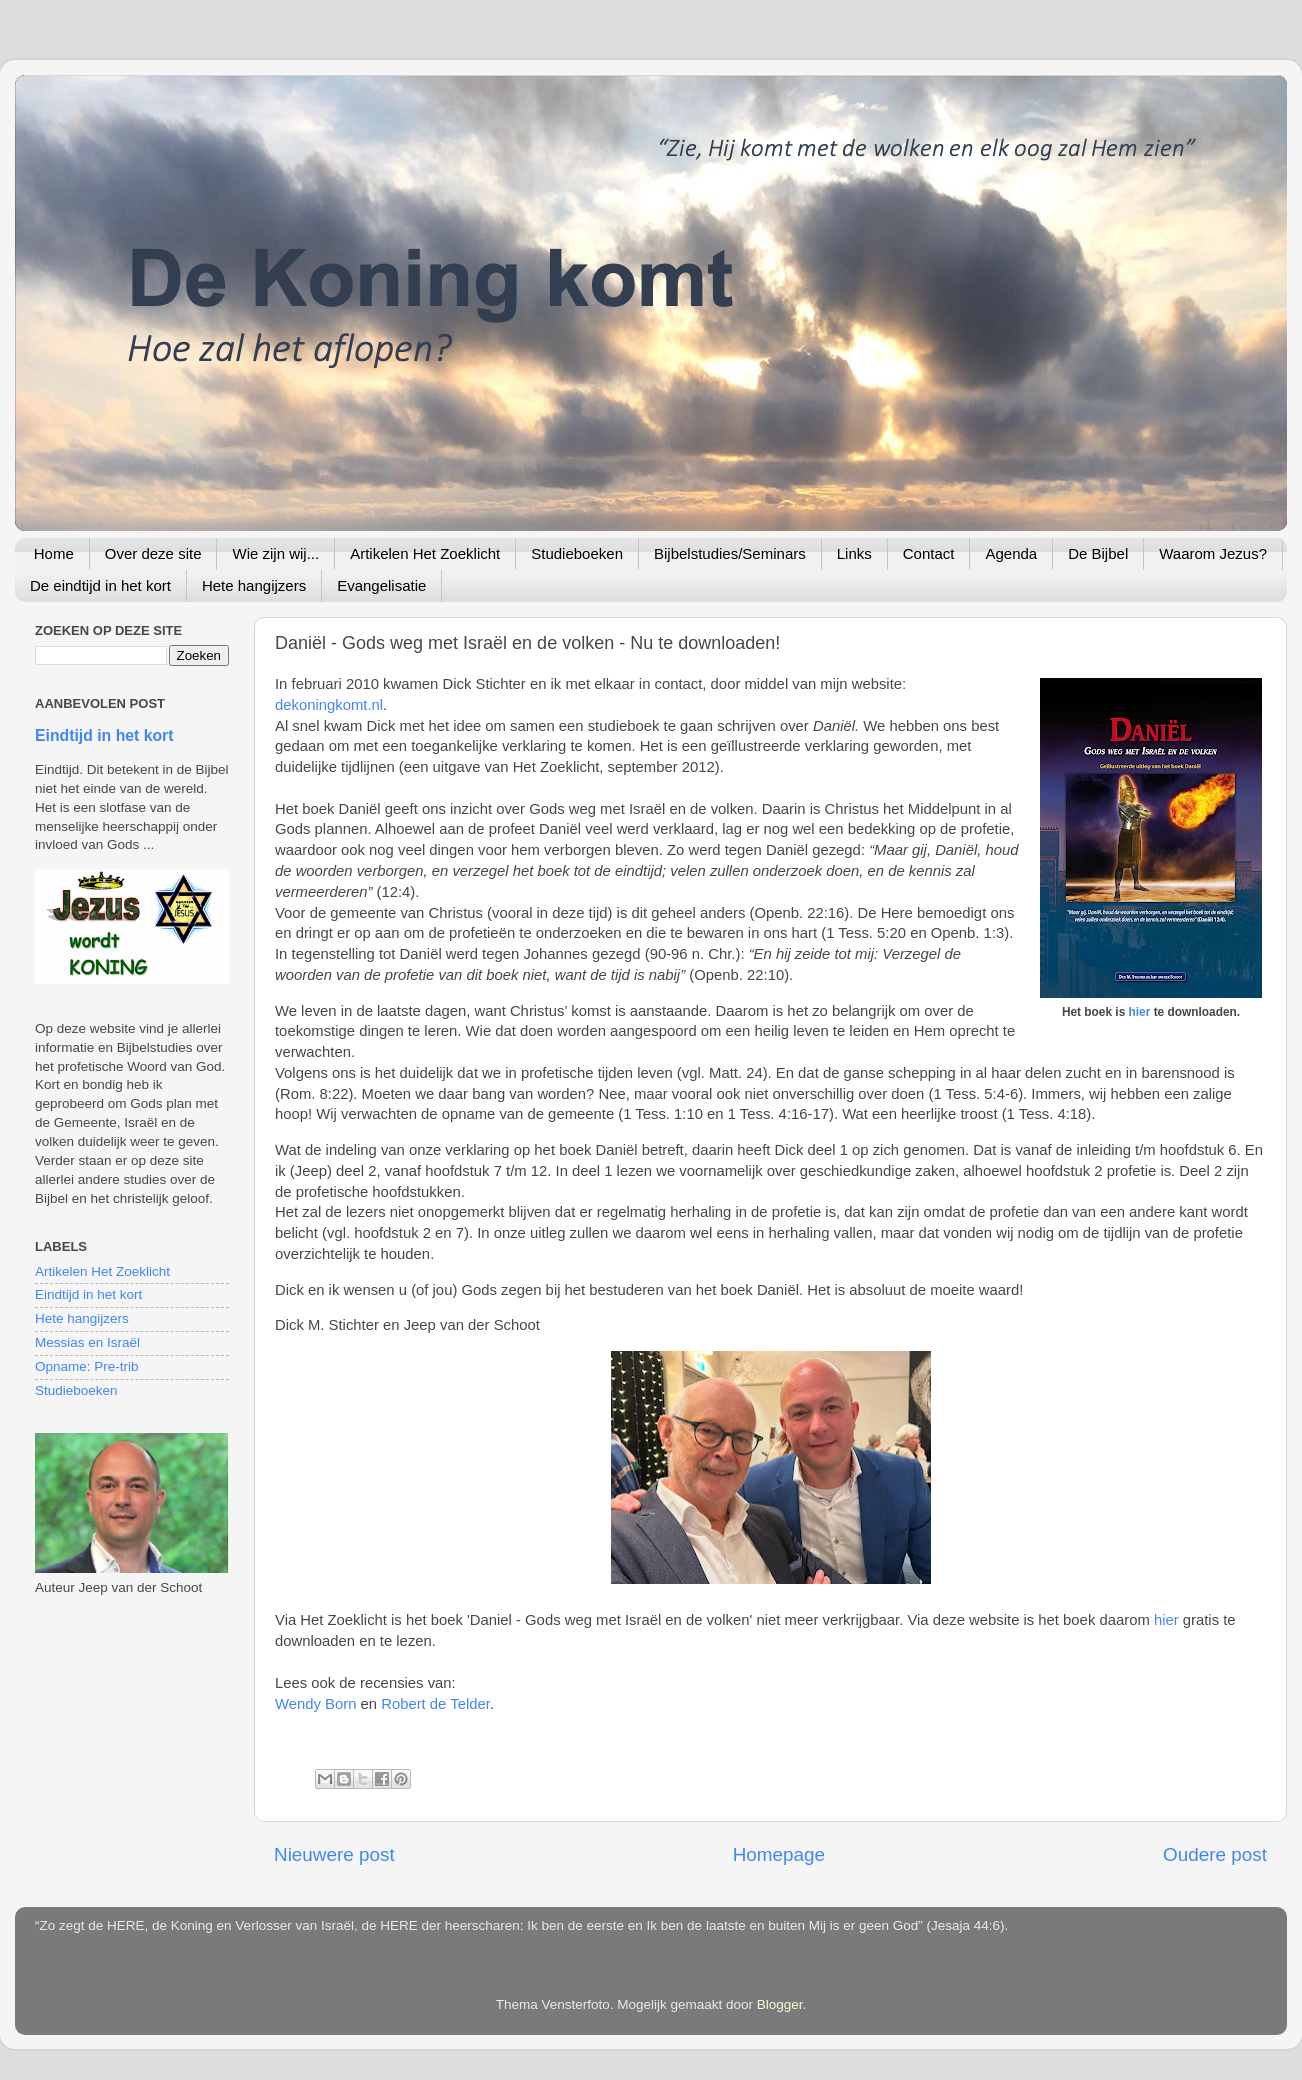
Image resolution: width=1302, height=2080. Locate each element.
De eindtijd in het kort (100, 585)
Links (854, 553)
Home (54, 553)
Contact (929, 553)
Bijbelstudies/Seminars (730, 553)
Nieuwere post (334, 1854)
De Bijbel (1098, 553)
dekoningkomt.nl (329, 705)
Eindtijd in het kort (104, 735)
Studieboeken (577, 553)
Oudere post (1215, 1854)
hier (1140, 1012)
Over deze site (153, 553)
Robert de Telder (435, 1704)
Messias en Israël (87, 1342)
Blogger (780, 2004)
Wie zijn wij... (275, 553)
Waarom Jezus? (1213, 553)
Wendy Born (315, 1704)
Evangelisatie (381, 585)
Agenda (1011, 553)
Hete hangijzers (254, 585)
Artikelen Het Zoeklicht (425, 553)
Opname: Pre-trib (87, 1366)
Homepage (779, 1854)
